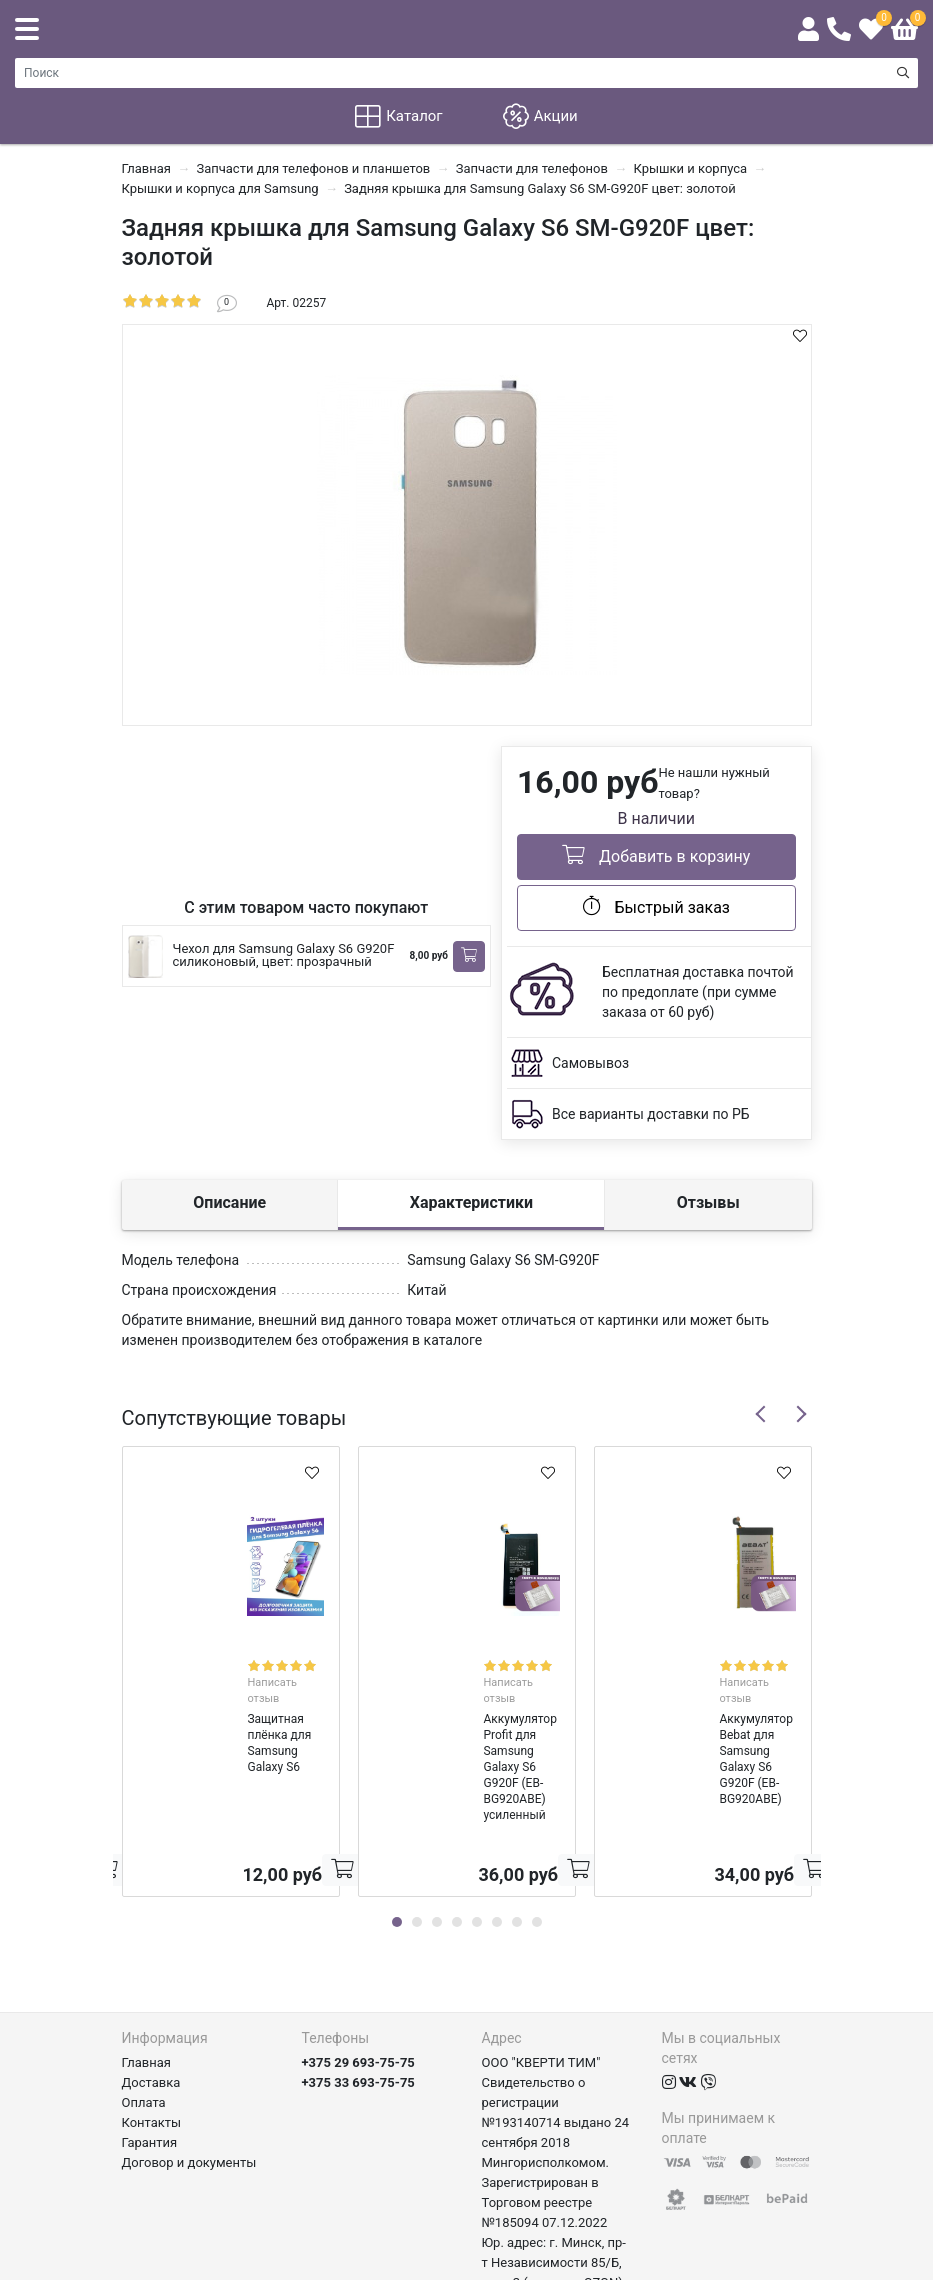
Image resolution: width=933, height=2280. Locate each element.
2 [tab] (417, 1809)
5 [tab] (477, 1809)
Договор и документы (189, 2049)
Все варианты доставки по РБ (651, 1114)
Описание (229, 1202)
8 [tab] (537, 1809)
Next (801, 1414)
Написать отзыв (257, 1664)
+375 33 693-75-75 (358, 1969)
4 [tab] (457, 1809)
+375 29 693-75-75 (358, 1949)
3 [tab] (437, 1809)
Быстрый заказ (656, 906)
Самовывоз (590, 1063)
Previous (761, 1414)
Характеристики (471, 1202)
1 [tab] (397, 1809)
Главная (146, 1949)
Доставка (151, 1969)
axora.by (787, 2264)
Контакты (152, 2009)
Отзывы (708, 1202)
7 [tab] (517, 1809)
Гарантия (150, 2029)
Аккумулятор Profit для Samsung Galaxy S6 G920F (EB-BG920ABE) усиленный (465, 1702)
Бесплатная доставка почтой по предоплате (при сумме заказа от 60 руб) (698, 992)
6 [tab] (497, 1809)
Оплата (144, 1989)
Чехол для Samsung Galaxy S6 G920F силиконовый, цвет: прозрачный (284, 955)
